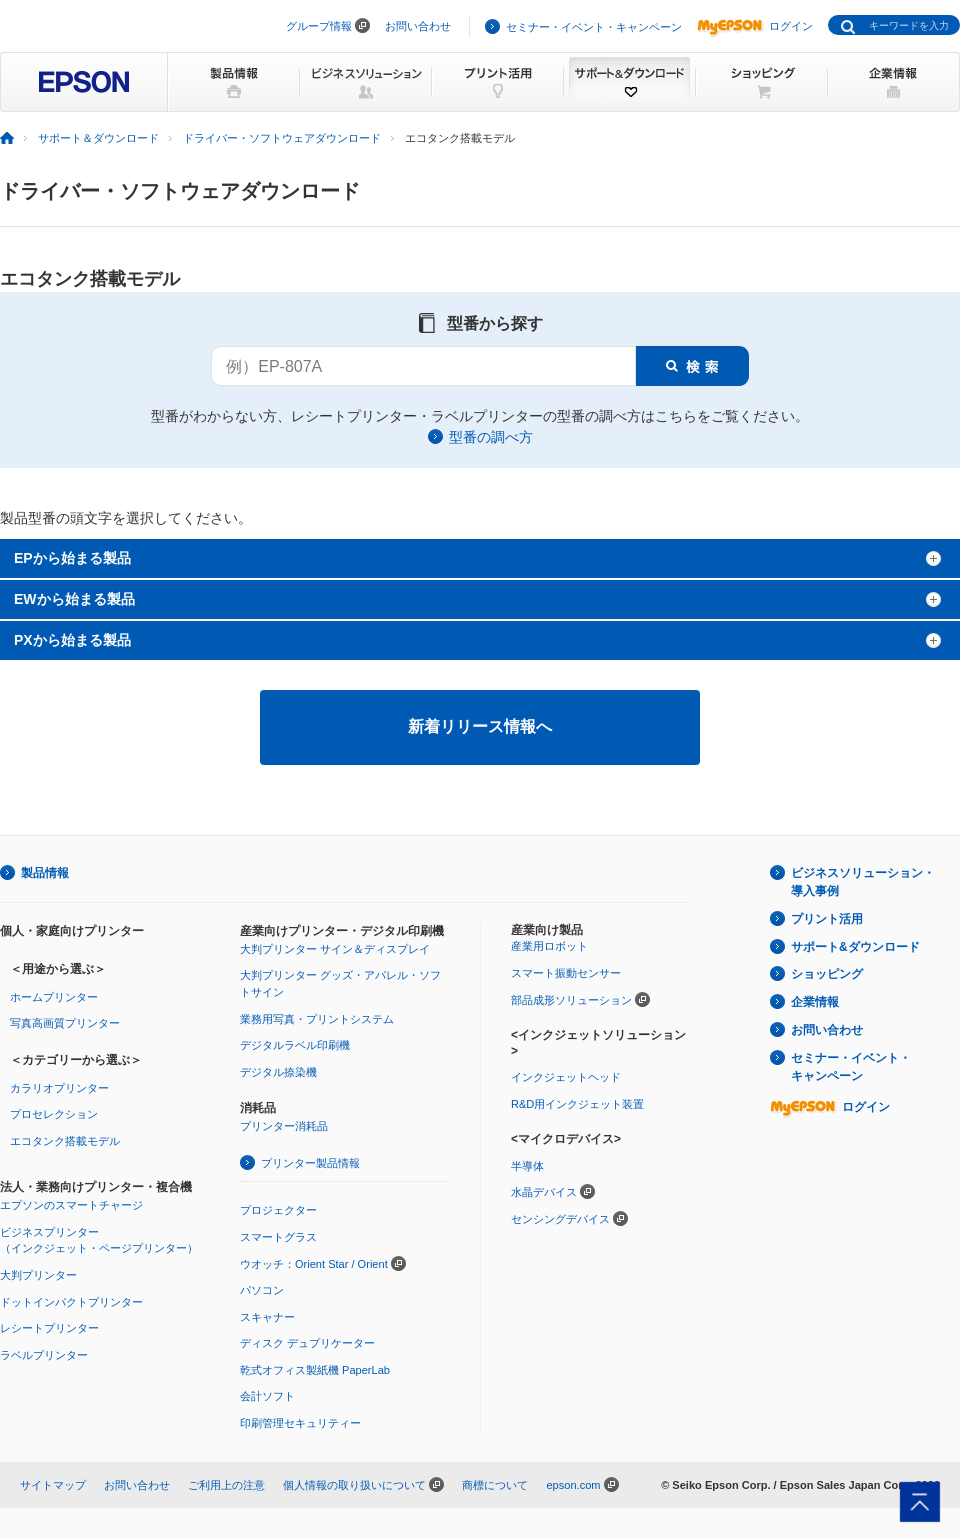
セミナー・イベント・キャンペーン (594, 27)
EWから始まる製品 (74, 599)
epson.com (573, 1485)
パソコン (262, 1290)
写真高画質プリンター (65, 1023)
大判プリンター (38, 1275)
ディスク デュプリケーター (307, 1343)
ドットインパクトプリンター (71, 1302)
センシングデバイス (560, 1219)
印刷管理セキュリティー (300, 1423)
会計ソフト (267, 1396)
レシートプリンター (49, 1328)
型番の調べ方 (491, 437)
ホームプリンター (54, 997)
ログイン (755, 26)
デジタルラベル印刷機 (295, 1045)
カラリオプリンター (59, 1088)
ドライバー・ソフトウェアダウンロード (282, 138)
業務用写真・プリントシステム (317, 1019)
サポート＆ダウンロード (98, 138)
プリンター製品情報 (310, 1163)
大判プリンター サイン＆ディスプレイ (335, 949)
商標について (495, 1485)
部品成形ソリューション (571, 1000)
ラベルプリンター (44, 1355)
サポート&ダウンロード (855, 947)
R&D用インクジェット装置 (577, 1104)
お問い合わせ (418, 26)
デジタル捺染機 (278, 1072)
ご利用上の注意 (226, 1485)
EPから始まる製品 (72, 558)
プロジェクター (278, 1210)
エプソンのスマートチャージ (71, 1205)
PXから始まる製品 (72, 640)
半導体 (527, 1166)
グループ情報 (319, 26)
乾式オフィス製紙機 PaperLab (315, 1370)
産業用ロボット (549, 946)
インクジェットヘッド (566, 1077)
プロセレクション (54, 1114)
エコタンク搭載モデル (65, 1141)
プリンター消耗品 (284, 1126)
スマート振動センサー (566, 973)
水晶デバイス (544, 1192)
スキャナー (267, 1317)
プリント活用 (827, 919)
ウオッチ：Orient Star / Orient (314, 1264)
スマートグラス (278, 1237)
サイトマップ (53, 1485)
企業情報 (815, 1002)
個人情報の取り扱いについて (354, 1485)
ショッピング (827, 974)
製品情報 (45, 873)
